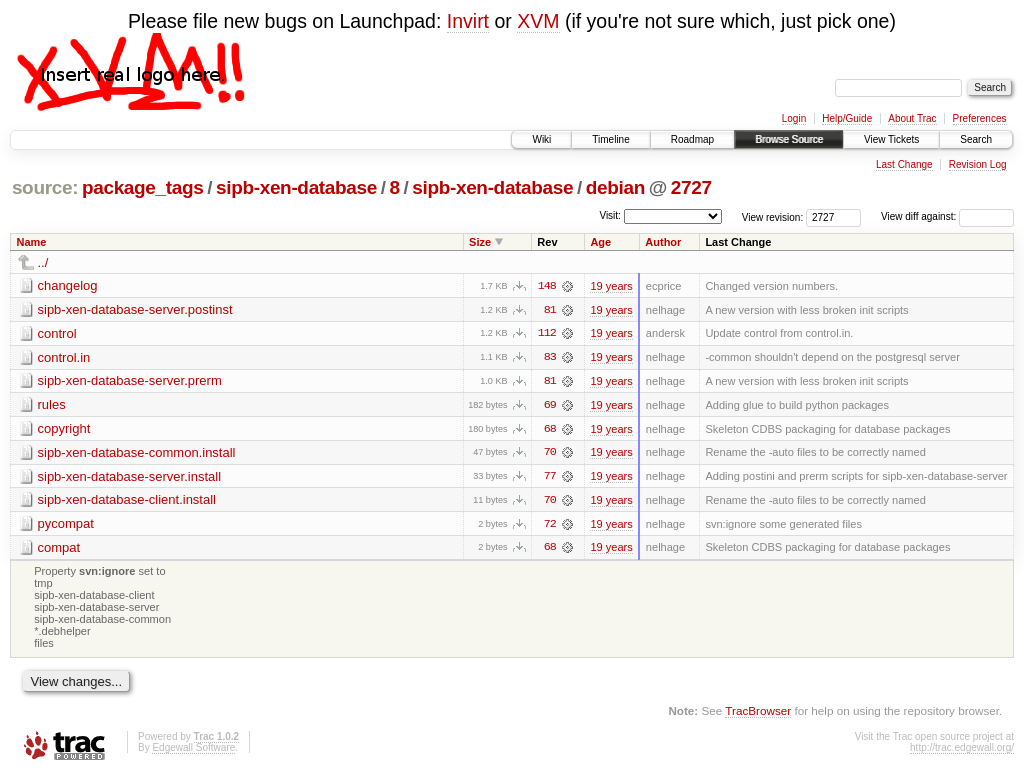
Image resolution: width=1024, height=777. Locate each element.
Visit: (610, 215)
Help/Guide (847, 118)
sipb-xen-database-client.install (127, 501)
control (57, 333)
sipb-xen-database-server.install (130, 477)
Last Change (904, 164)
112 (547, 334)
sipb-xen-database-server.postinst (135, 309)
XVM (538, 21)
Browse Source (789, 139)
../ (43, 262)
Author (663, 242)
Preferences (980, 118)
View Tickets (891, 139)
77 (550, 478)
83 (550, 358)
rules (52, 405)
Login (794, 118)
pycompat (66, 525)
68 (550, 430)
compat (59, 549)
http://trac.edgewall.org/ (962, 750)
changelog (68, 285)
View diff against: (947, 216)
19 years (611, 286)
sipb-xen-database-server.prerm (130, 381)
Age (600, 242)
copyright (64, 429)
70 (550, 454)
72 (550, 526)
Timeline (610, 139)
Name (32, 242)
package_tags (143, 187)
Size (480, 242)
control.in (64, 357)
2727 (691, 187)
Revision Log (978, 164)
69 (550, 406)
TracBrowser (758, 712)
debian (615, 187)
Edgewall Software (193, 750)
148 (547, 286)
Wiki (541, 139)
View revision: (773, 216)
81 (550, 310)
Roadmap (692, 139)
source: (45, 187)
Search (976, 139)
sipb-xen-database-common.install (137, 453)
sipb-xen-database (296, 187)
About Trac (912, 118)
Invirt (468, 21)
